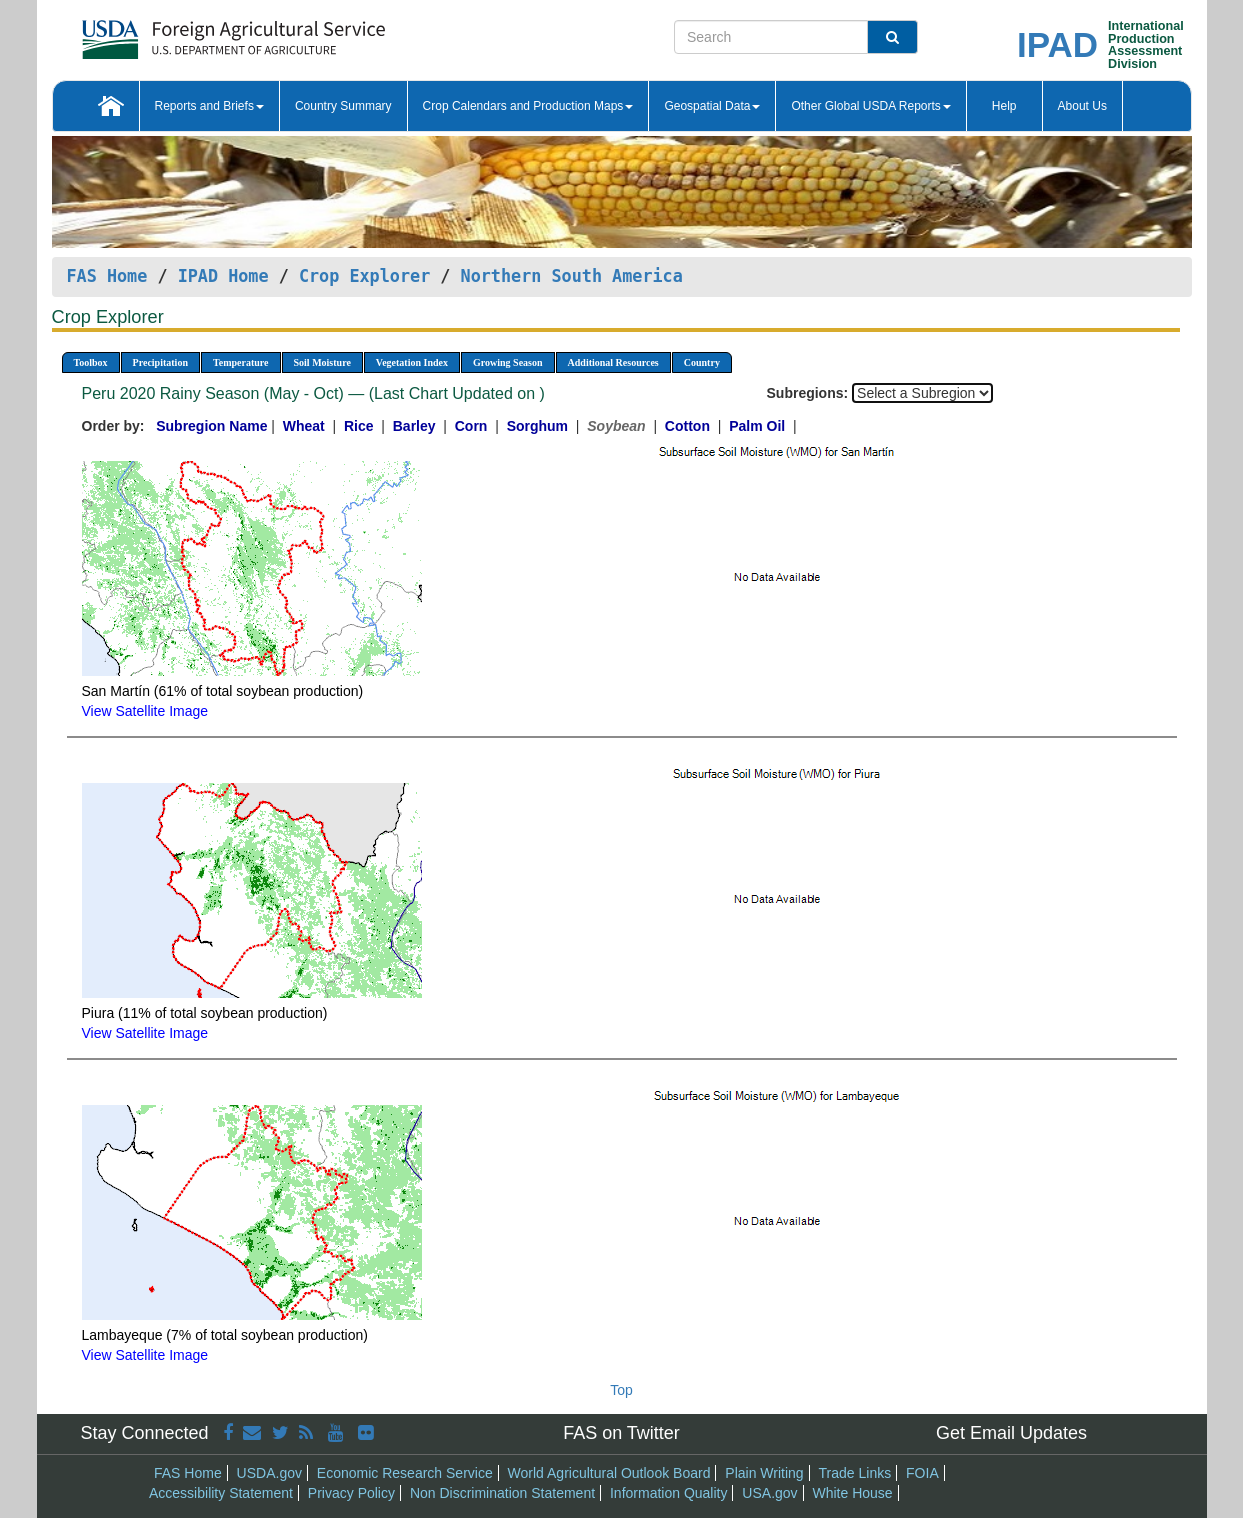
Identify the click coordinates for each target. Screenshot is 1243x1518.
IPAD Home (223, 276)
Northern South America (572, 276)
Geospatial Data (712, 106)
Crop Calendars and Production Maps (528, 106)
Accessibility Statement (221, 1493)
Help (1004, 106)
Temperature (241, 362)
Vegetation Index (412, 362)
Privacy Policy (351, 1493)
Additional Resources (613, 362)
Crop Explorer (364, 276)
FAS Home (107, 276)
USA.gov (769, 1493)
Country (702, 362)
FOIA (922, 1473)
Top (621, 1390)
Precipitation (160, 362)
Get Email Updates (1011, 1433)
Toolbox (91, 362)
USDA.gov (269, 1473)
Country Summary (343, 106)
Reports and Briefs (209, 106)
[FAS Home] (183, 32)
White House (852, 1493)
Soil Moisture (322, 362)
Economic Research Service (405, 1473)
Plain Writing (764, 1473)
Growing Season (508, 362)
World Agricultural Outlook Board (609, 1473)
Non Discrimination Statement (502, 1493)
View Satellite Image (145, 711)
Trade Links (855, 1473)
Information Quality (669, 1493)
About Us (1082, 106)
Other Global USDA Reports (870, 106)
